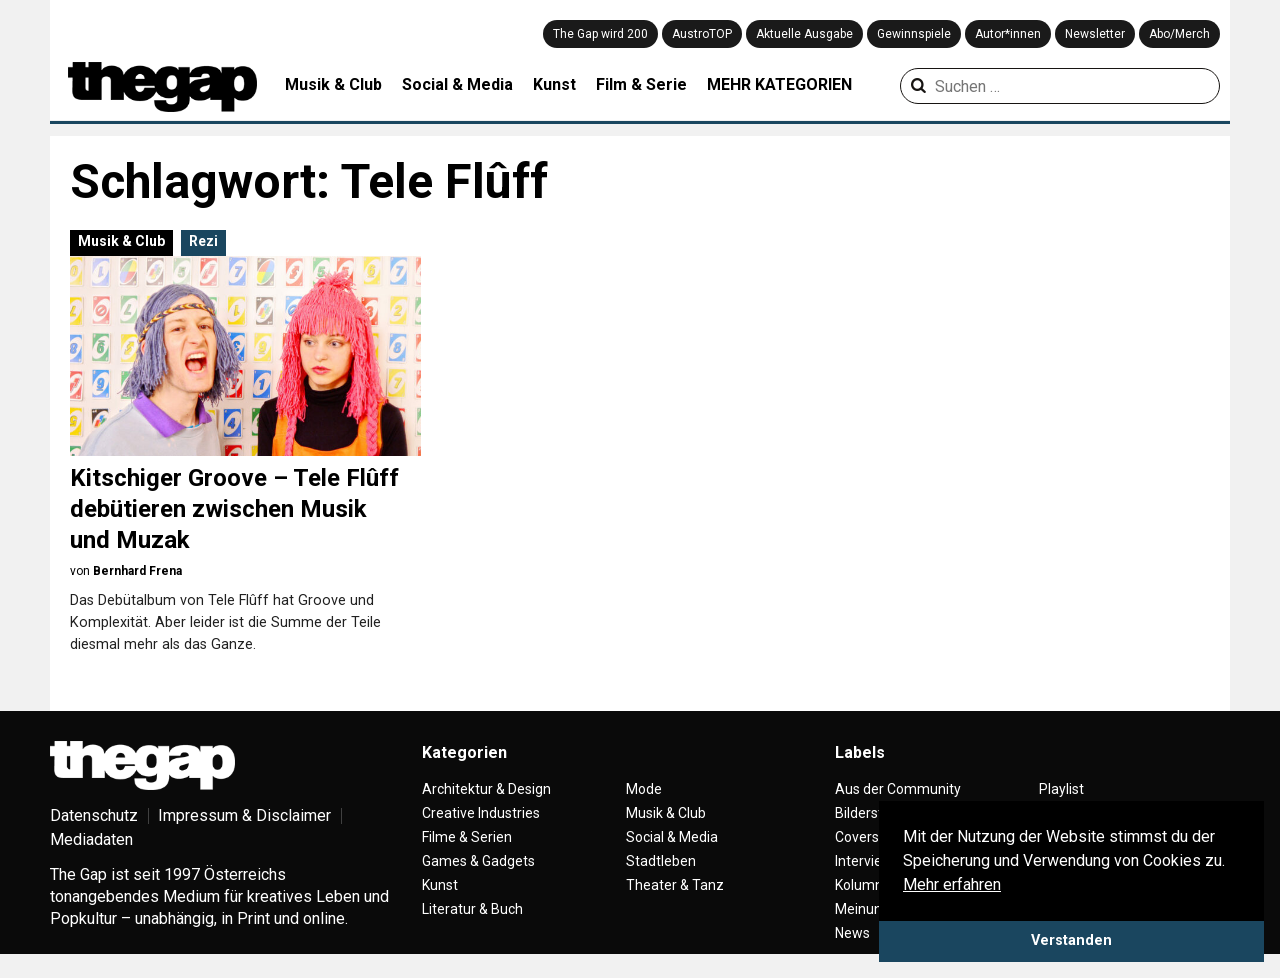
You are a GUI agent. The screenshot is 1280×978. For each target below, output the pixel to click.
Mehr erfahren (952, 884)
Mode (644, 789)
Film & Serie (641, 84)
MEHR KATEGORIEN (779, 84)
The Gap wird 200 (600, 34)
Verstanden (1071, 940)
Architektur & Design (486, 789)
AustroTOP (702, 34)
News (852, 933)
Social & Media (457, 84)
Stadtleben (661, 861)
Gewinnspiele (914, 34)
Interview (864, 861)
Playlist (1061, 789)
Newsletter (1095, 34)
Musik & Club (333, 84)
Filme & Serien (467, 837)
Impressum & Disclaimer (244, 815)
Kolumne (863, 885)
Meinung (862, 909)
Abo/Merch (1179, 34)
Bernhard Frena (137, 571)
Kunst (554, 84)
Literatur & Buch (472, 909)
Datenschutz (94, 815)
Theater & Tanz (675, 885)
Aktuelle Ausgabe (804, 34)
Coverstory (869, 837)
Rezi (203, 241)
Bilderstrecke (876, 813)
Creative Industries (481, 813)
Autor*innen (1008, 34)
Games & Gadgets (478, 861)
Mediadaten (91, 839)
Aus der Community (898, 789)
